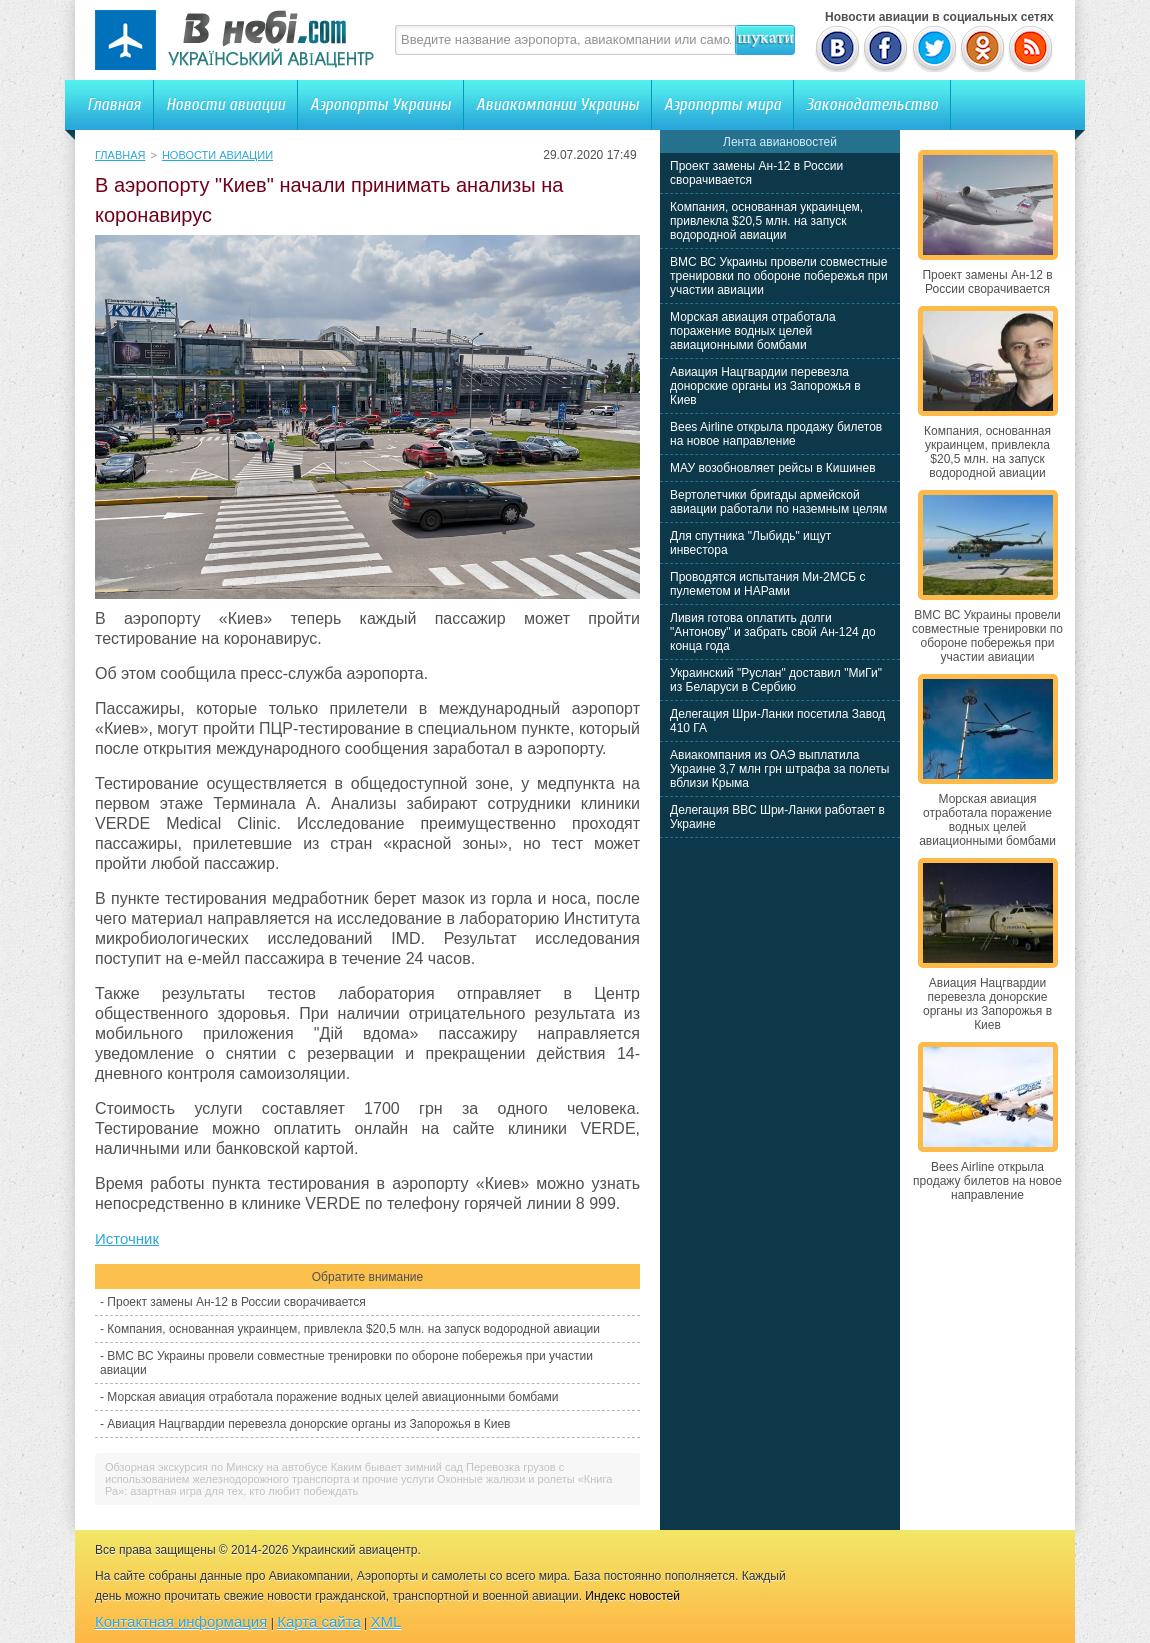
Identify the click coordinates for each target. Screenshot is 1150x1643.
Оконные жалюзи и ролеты (506, 1479)
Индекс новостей (632, 1596)
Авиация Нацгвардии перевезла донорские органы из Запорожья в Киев (308, 1424)
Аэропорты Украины (380, 104)
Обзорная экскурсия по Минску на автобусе (216, 1467)
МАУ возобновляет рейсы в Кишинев (773, 468)
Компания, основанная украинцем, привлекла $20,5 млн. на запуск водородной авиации (353, 1329)
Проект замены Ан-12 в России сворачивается (236, 1302)
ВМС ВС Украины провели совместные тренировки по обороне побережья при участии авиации (779, 276)
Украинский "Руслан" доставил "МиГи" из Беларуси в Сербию (776, 680)
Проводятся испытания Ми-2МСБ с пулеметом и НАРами (768, 584)
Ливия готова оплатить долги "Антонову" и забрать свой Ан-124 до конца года (773, 632)
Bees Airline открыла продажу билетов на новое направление (776, 434)
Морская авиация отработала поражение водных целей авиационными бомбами (332, 1397)
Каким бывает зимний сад (397, 1467)
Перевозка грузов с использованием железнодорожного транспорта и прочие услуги (334, 1473)
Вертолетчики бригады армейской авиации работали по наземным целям (778, 502)
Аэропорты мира (722, 104)
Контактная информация (181, 1621)
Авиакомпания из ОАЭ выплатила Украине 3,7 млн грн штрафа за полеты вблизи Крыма (779, 769)
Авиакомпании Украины (557, 104)
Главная (114, 104)
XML (386, 1621)
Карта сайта (319, 1621)
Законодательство (872, 104)
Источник (127, 1238)
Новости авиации (225, 104)
